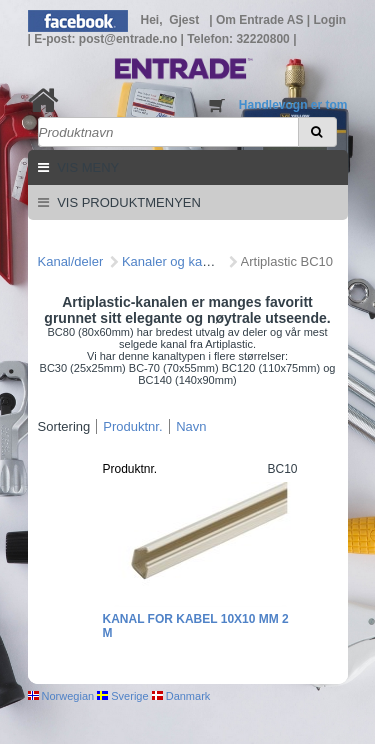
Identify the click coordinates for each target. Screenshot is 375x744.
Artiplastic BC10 (287, 261)
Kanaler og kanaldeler (185, 261)
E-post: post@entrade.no (107, 39)
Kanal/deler (71, 261)
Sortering (64, 426)
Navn (191, 426)
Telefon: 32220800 (240, 39)
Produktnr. (132, 426)
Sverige (122, 696)
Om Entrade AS (261, 20)
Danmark (181, 696)
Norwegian (61, 696)
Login (330, 20)
